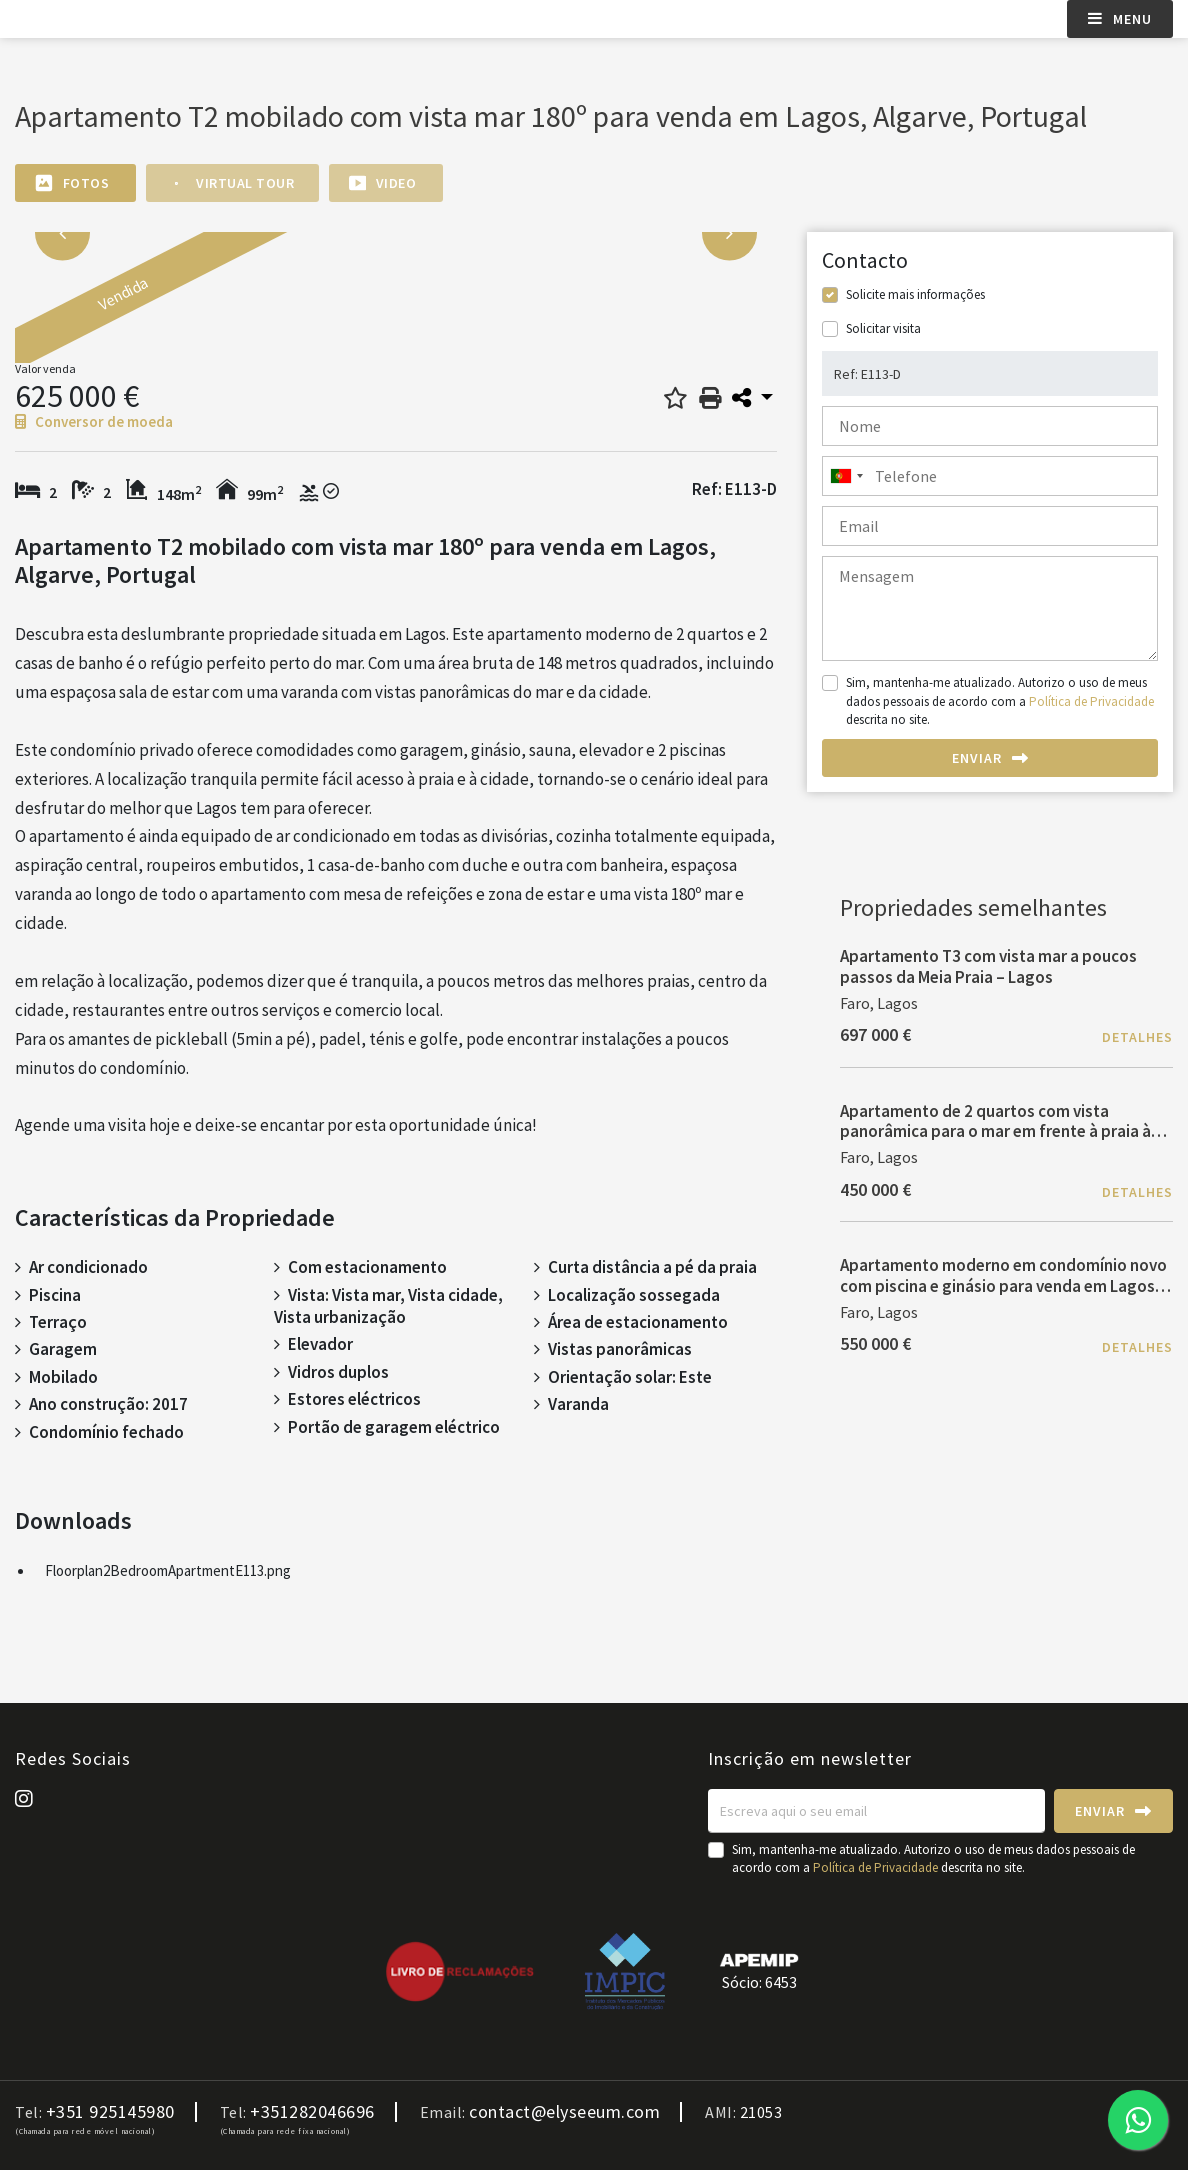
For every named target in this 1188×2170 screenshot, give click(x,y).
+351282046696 (312, 2112)
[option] (242, 308)
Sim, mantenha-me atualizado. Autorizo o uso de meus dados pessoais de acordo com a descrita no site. (1000, 700)
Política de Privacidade (1091, 701)
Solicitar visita (883, 328)
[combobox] (990, 476)
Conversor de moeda (94, 421)
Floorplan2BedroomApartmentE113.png (168, 1570)
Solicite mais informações (915, 294)
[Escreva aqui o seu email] (876, 1811)
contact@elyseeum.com (564, 2112)
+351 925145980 (110, 2112)
